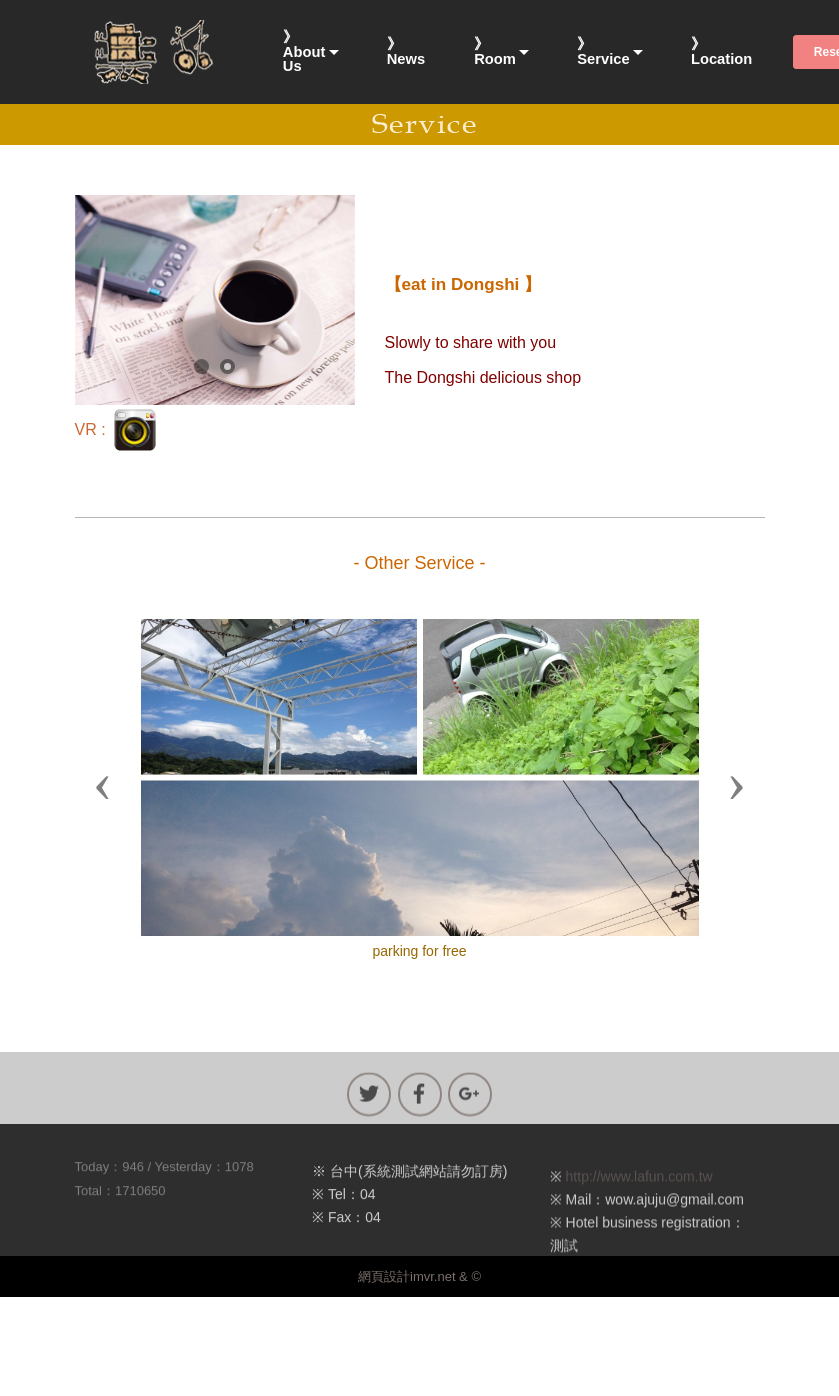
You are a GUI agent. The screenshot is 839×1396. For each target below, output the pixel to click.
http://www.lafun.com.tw (639, 1197)
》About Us (304, 52)
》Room (495, 51)
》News (406, 51)
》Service (603, 51)
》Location (721, 51)
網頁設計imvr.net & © (419, 1276)
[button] (103, 786)
